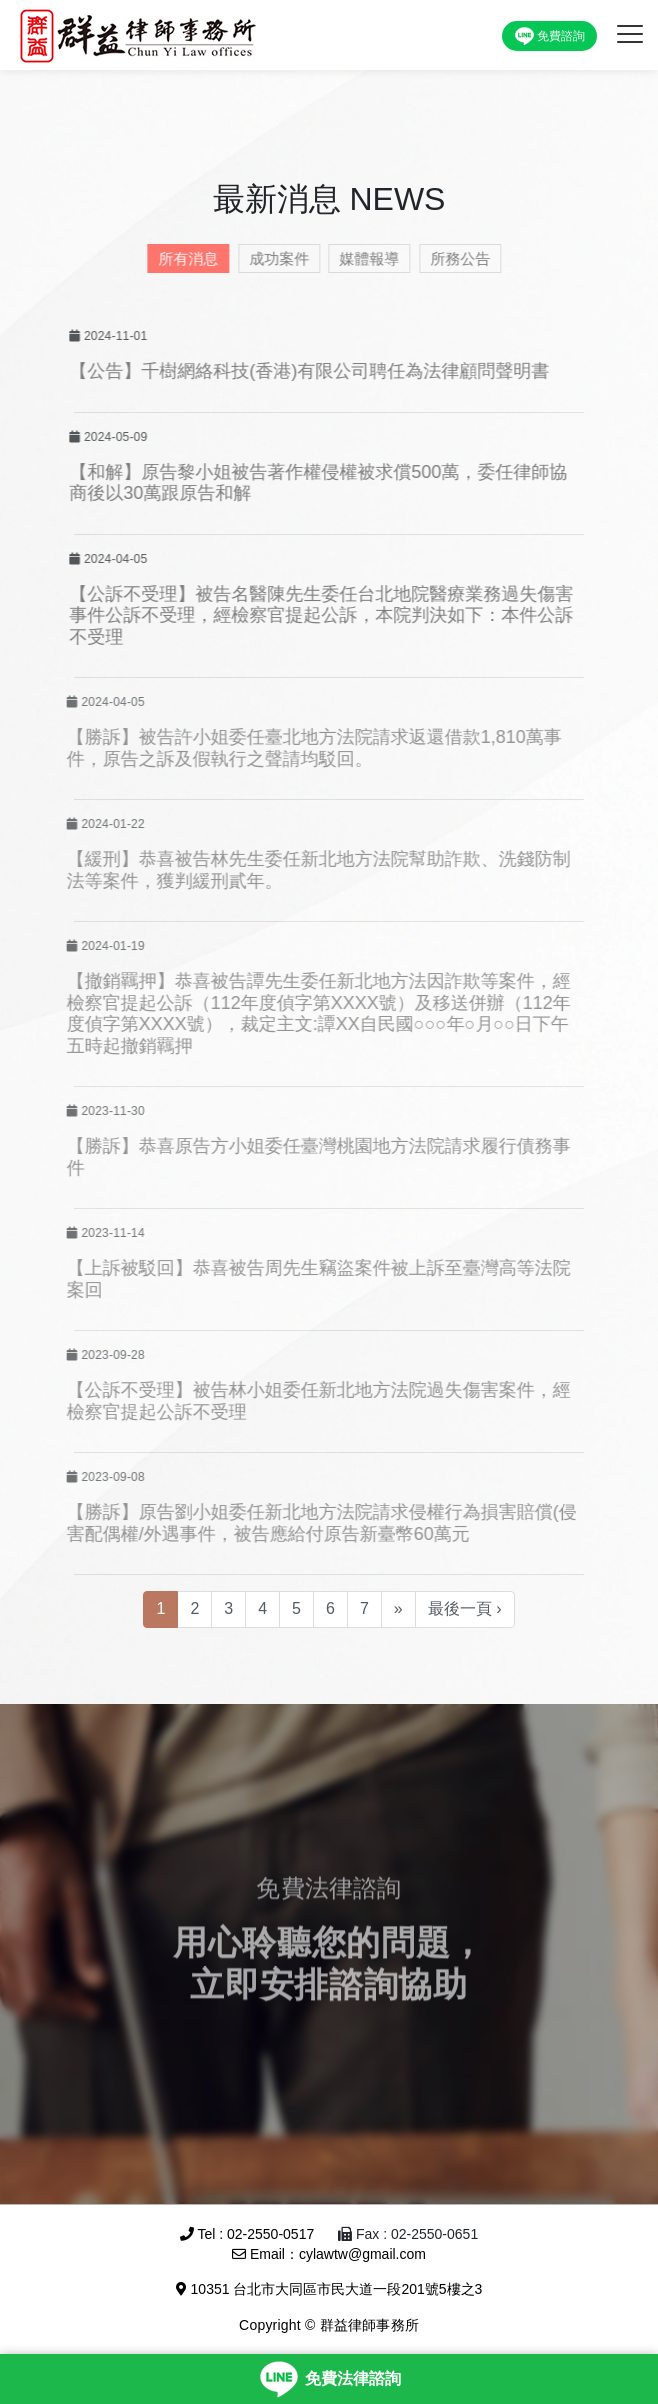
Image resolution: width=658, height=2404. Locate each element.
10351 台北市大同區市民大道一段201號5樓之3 (329, 2289)
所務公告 (454, 258)
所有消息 (182, 258)
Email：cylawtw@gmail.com (329, 2254)
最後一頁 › (465, 1608)
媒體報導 (363, 258)
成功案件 (273, 258)
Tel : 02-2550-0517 (247, 2234)
